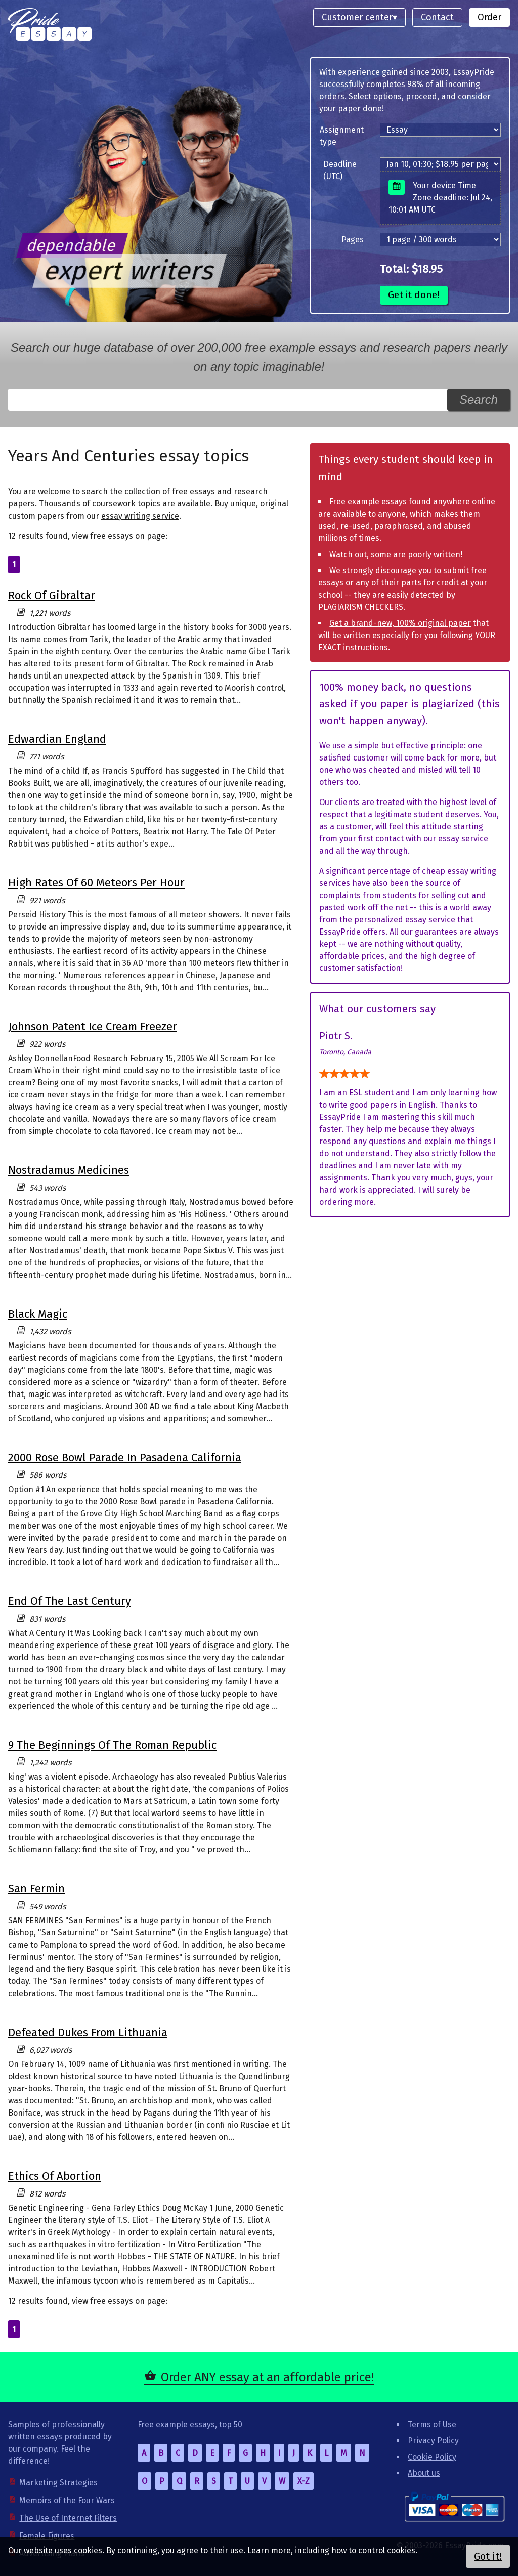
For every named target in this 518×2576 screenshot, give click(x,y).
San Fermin (36, 1888)
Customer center (357, 17)
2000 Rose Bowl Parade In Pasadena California (124, 1457)
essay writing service (140, 516)
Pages (352, 239)
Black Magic (37, 1314)
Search (478, 399)
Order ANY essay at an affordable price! (267, 2377)
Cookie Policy (432, 2457)
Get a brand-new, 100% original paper (400, 623)
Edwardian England (57, 739)
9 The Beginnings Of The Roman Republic (112, 1745)
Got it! (488, 2556)
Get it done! (414, 295)
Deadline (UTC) (340, 170)
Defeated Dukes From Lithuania (87, 2032)
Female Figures (46, 2536)
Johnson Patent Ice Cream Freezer (92, 1026)
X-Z (303, 2481)
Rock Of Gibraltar (51, 595)
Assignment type (342, 136)
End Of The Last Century (69, 1601)
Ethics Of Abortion (54, 2176)
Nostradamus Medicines (68, 1170)
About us (424, 2473)
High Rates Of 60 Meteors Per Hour (96, 883)
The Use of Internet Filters (68, 2518)
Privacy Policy (433, 2440)
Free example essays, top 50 (190, 2424)
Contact (437, 17)
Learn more (269, 2550)
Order (489, 17)
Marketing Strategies (58, 2482)
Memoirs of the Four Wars (67, 2500)
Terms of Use (432, 2424)
